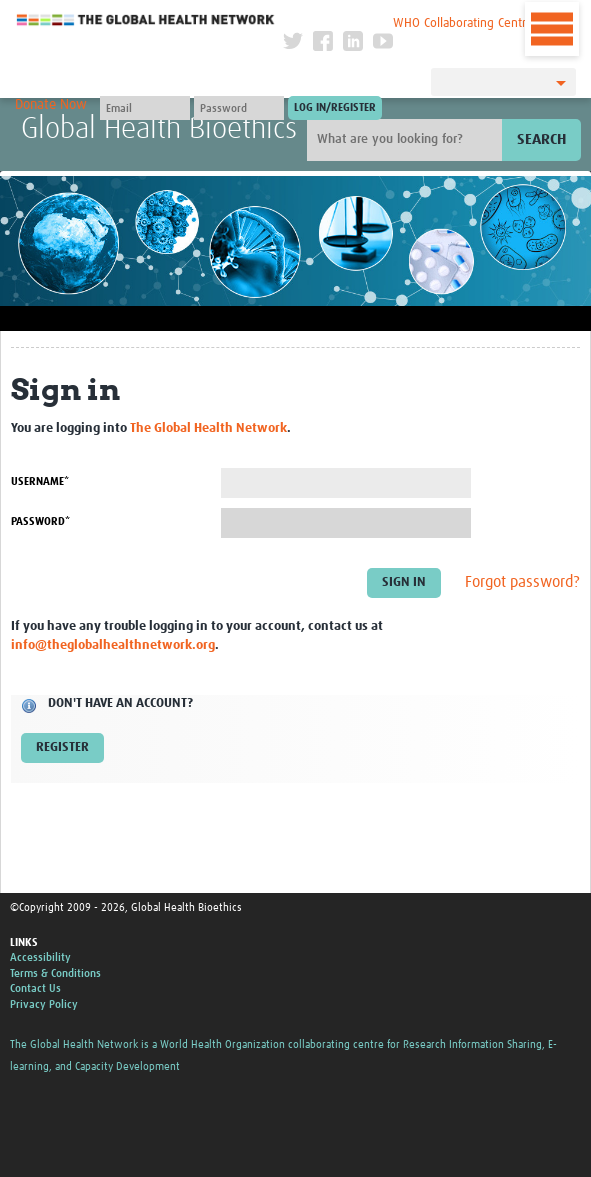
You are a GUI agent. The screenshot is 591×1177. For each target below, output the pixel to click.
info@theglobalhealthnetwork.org (113, 645)
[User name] (145, 108)
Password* (40, 521)
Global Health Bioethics (159, 129)
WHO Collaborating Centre (463, 23)
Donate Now (51, 105)
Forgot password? (522, 583)
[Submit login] (335, 108)
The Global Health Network (146, 19)
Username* (40, 481)
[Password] (239, 108)
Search (541, 139)
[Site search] (407, 140)
